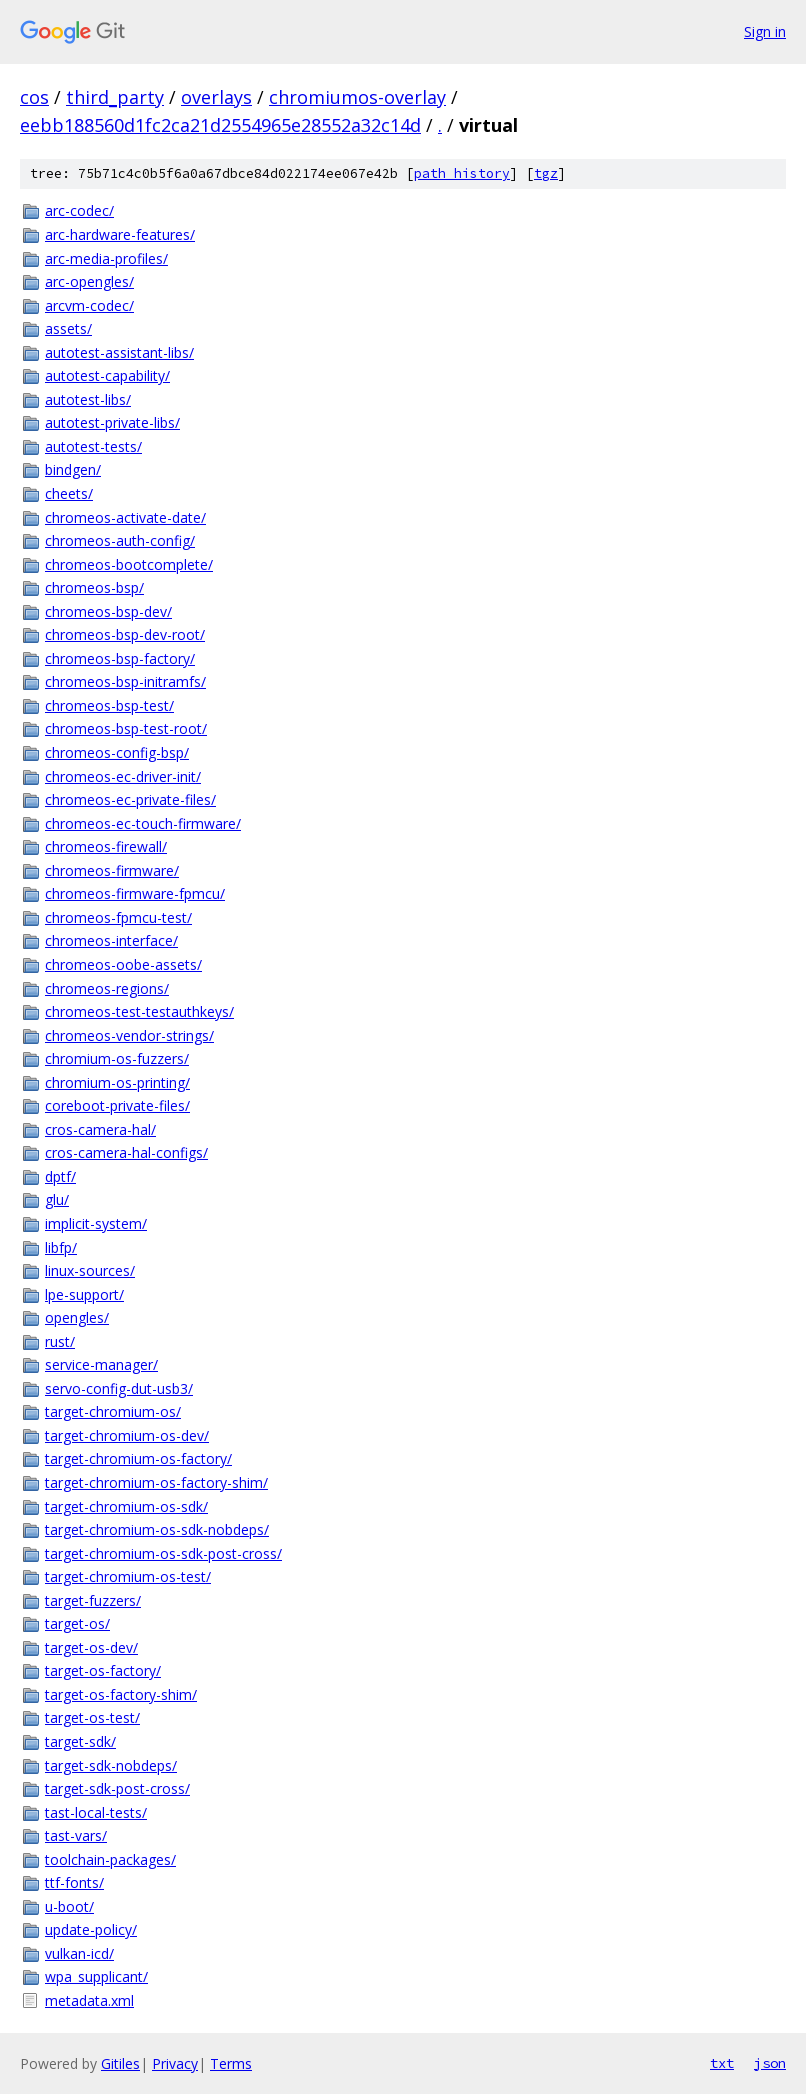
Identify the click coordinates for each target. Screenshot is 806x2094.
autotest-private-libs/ (112, 422)
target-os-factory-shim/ (121, 1694)
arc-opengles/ (89, 281)
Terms (231, 2063)
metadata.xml (89, 2000)
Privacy (175, 2063)
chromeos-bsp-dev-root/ (125, 634)
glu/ (57, 1199)
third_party (115, 97)
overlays (216, 97)
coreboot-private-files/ (117, 1105)
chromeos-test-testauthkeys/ (139, 1011)
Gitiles (120, 2063)
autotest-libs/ (88, 399)
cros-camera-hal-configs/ (126, 1152)
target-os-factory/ (103, 1670)
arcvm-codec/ (89, 305)
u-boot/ (69, 1906)
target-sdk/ (80, 1741)
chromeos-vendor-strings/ (129, 1035)
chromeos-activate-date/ (125, 517)
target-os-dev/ (91, 1647)
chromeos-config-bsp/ (117, 752)
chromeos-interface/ (111, 940)
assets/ (68, 328)
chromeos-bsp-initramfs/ (125, 681)
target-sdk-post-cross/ (117, 1788)
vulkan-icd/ (79, 1953)
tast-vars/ (76, 1835)
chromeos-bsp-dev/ (108, 611)
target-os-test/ (92, 1717)
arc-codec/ (79, 210)
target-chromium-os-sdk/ (126, 1506)
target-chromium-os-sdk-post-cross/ (163, 1553)
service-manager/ (101, 1364)
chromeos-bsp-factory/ (120, 658)
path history (462, 173)
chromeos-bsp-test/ (109, 705)
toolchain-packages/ (110, 1859)
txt (722, 2063)
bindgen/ (73, 469)
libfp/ (61, 1247)
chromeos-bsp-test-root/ (126, 728)
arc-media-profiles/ (106, 258)
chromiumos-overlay (357, 97)
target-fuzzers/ (93, 1600)
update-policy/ (91, 1929)
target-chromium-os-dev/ (127, 1435)
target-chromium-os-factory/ (138, 1458)
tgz (546, 173)
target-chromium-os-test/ (128, 1576)
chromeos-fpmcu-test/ (118, 917)
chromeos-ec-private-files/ (130, 799)
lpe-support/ (84, 1294)
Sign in (765, 31)
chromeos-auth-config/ (120, 540)
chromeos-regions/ (107, 988)
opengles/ (77, 1317)
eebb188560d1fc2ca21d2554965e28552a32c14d (220, 125)
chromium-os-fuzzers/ (117, 1058)
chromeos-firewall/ (106, 846)
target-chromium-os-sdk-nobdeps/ (157, 1529)
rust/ (60, 1341)
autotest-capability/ (107, 375)
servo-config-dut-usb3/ (119, 1388)
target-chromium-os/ (113, 1411)
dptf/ (60, 1176)
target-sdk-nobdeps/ (111, 1765)
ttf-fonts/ (74, 1882)
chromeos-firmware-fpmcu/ (135, 893)
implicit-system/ (96, 1223)
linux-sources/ (90, 1270)
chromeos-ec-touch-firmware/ (143, 823)
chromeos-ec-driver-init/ (123, 776)
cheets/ (69, 493)
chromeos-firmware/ (112, 870)
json (770, 2063)
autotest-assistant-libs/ (119, 352)
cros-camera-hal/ (100, 1129)
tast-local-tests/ (96, 1812)
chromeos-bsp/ (94, 587)
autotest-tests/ (93, 446)
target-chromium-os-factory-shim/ (156, 1482)
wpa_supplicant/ (96, 1976)
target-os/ (77, 1623)
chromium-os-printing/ (117, 1082)
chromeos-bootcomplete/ (129, 564)
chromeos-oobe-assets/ (123, 964)
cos (34, 97)
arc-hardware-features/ (120, 234)
